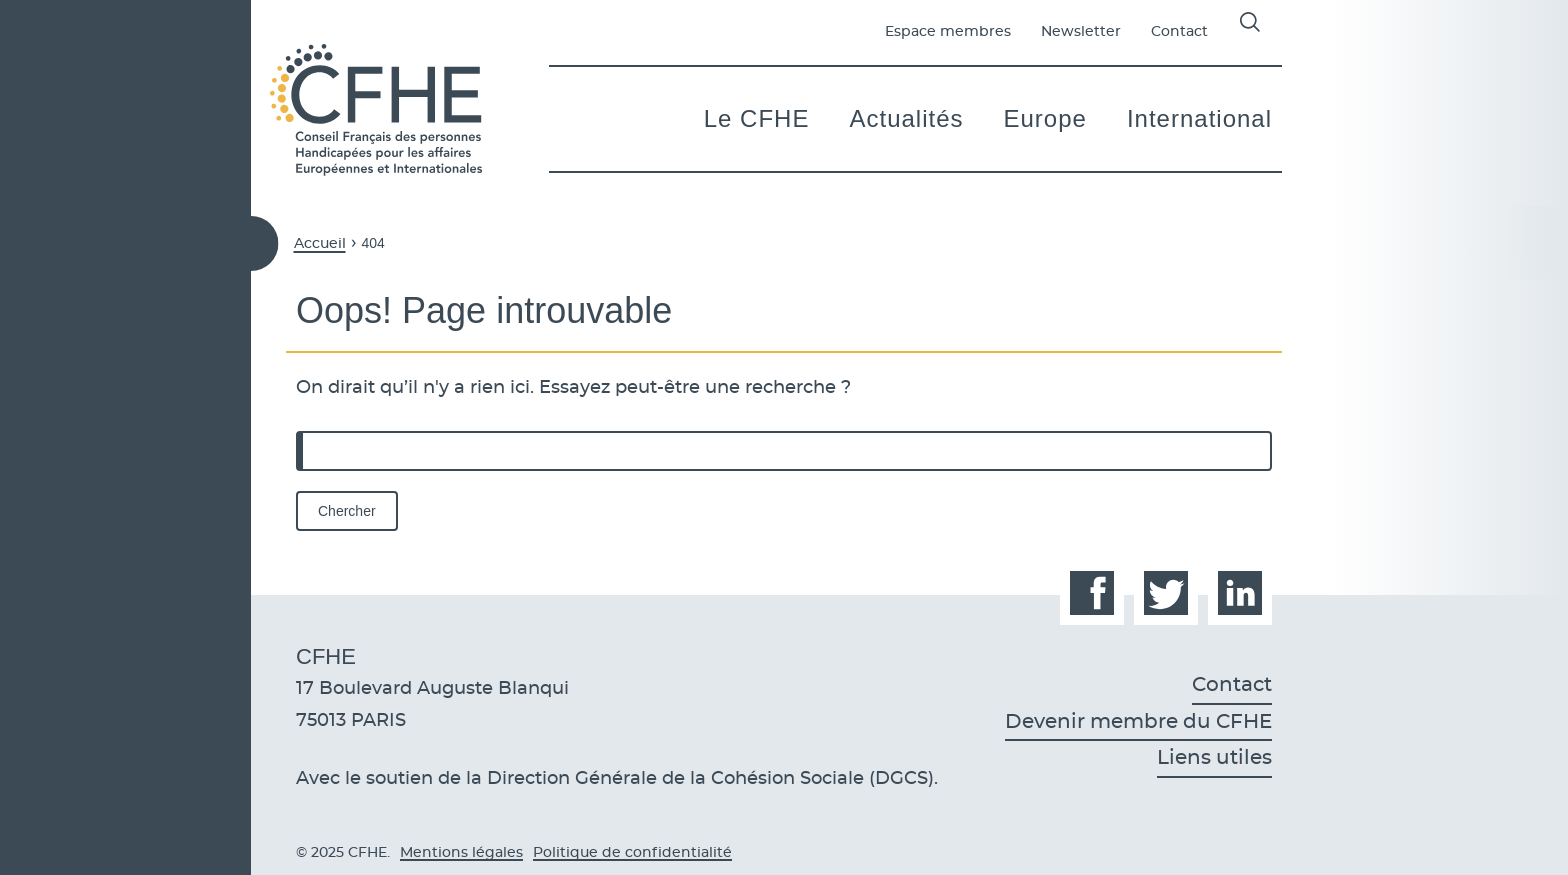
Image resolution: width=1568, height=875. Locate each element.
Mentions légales (461, 853)
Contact (1179, 32)
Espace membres (948, 32)
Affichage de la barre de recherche (1250, 22)
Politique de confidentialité (632, 853)
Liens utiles (1214, 758)
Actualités (906, 118)
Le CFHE (757, 118)
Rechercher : (296, 431)
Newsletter (1081, 32)
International (1199, 118)
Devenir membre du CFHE (1138, 722)
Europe (1045, 118)
